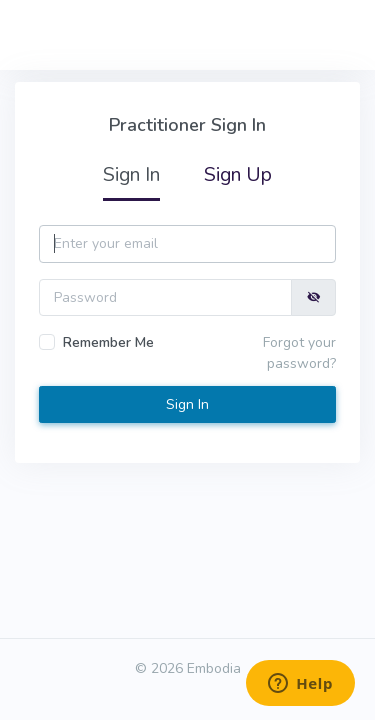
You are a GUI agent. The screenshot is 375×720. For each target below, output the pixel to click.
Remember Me (108, 342)
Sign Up (238, 174)
